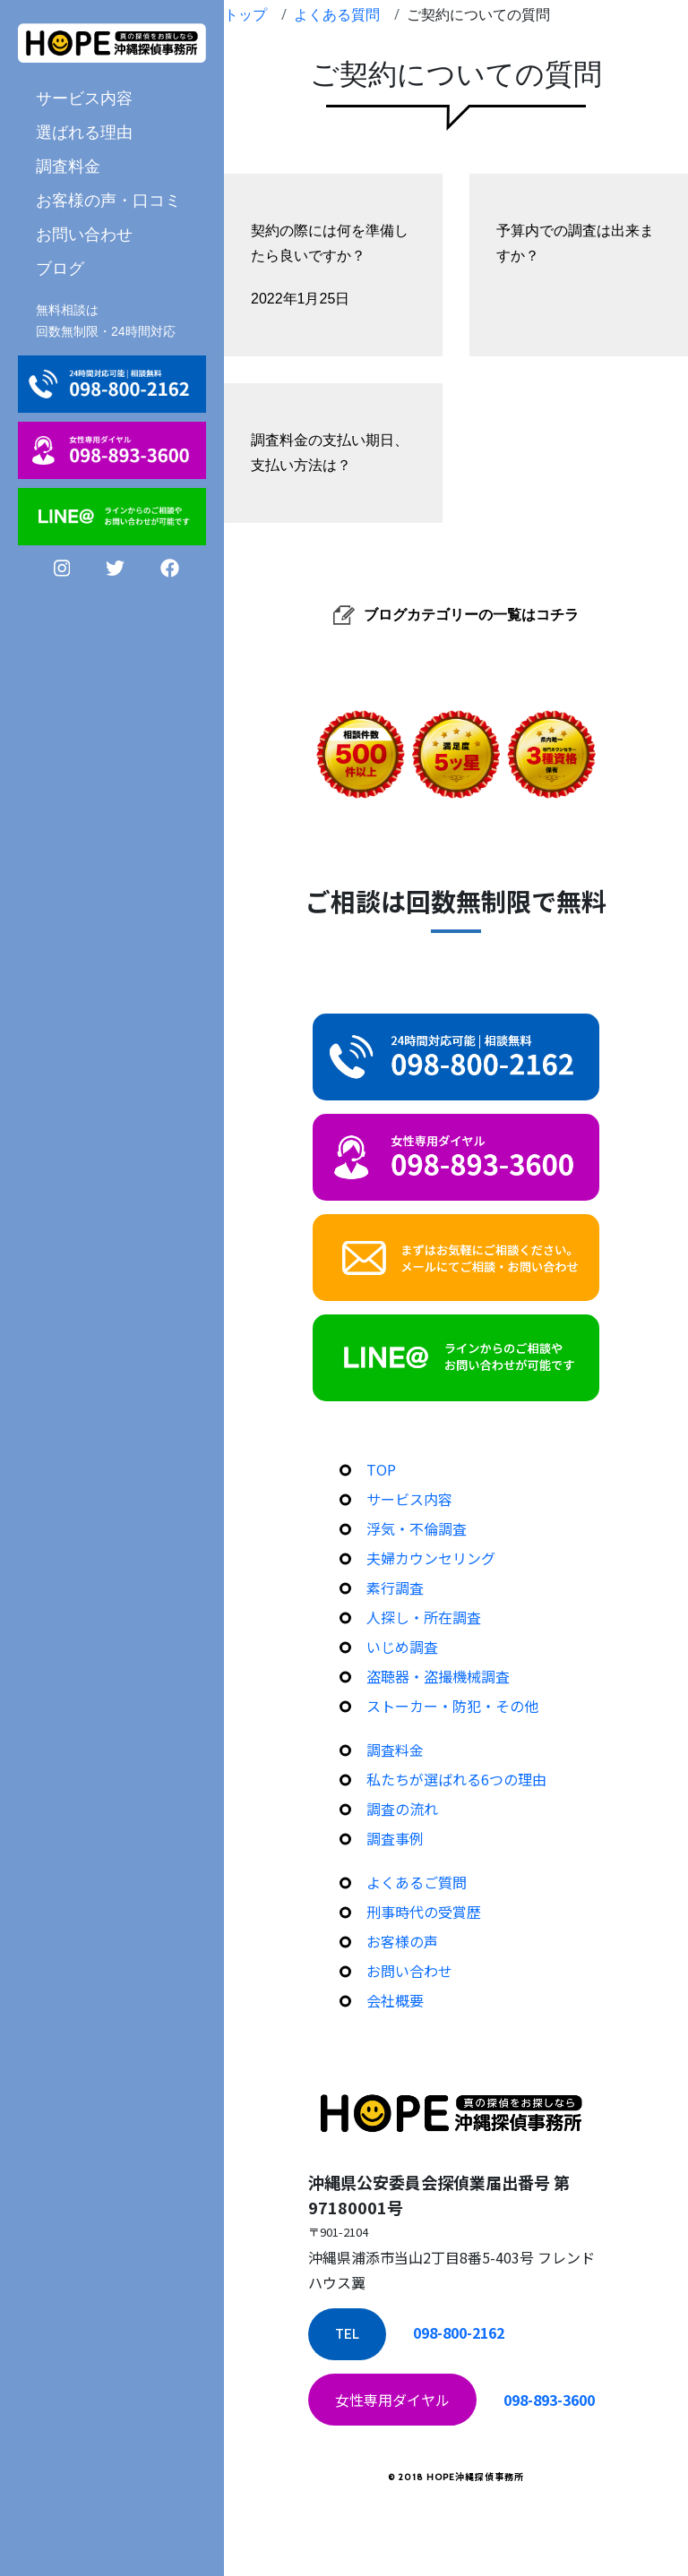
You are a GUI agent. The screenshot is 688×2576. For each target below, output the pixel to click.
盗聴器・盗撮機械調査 (438, 1676)
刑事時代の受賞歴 (423, 1911)
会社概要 (395, 2000)
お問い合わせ (84, 233)
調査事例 (395, 1838)
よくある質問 (337, 14)
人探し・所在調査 (423, 1617)
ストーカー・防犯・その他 (452, 1705)
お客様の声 (402, 1941)
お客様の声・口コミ (108, 199)
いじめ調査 (402, 1646)
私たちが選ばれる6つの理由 (456, 1779)
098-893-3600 (549, 2399)
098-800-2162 (458, 2332)
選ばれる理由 (84, 131)
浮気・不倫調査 (416, 1528)
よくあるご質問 (416, 1882)
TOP (381, 1469)
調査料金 (68, 165)
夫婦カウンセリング (430, 1558)
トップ (245, 14)
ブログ (60, 267)
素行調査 (395, 1587)
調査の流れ (402, 1808)
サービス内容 (84, 97)
